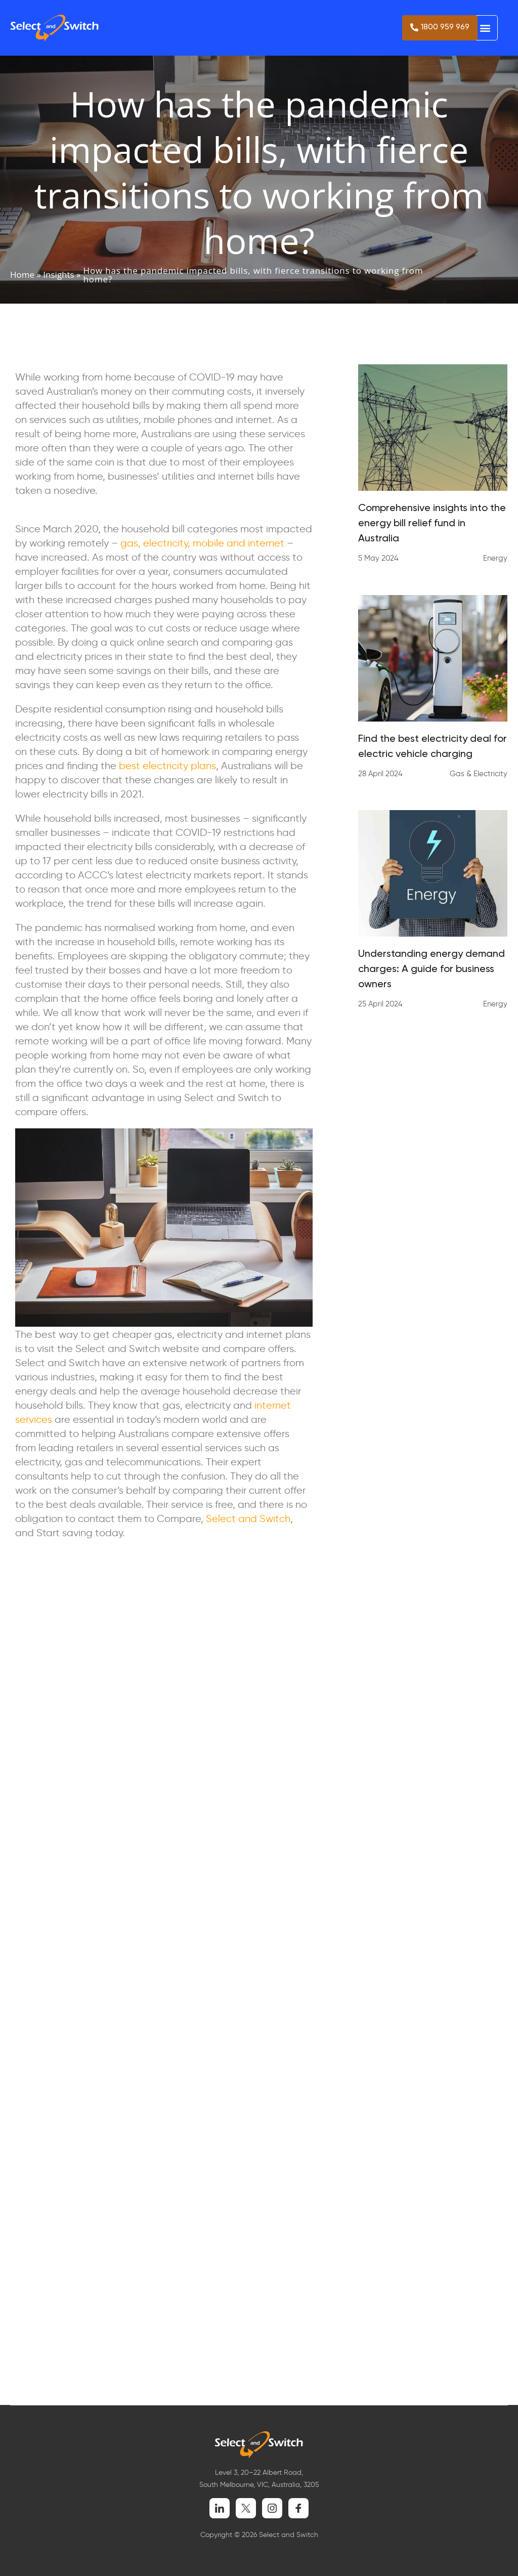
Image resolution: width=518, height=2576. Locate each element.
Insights (58, 274)
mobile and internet (238, 542)
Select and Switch (248, 1518)
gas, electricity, (155, 542)
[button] (485, 27)
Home (22, 274)
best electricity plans (167, 765)
